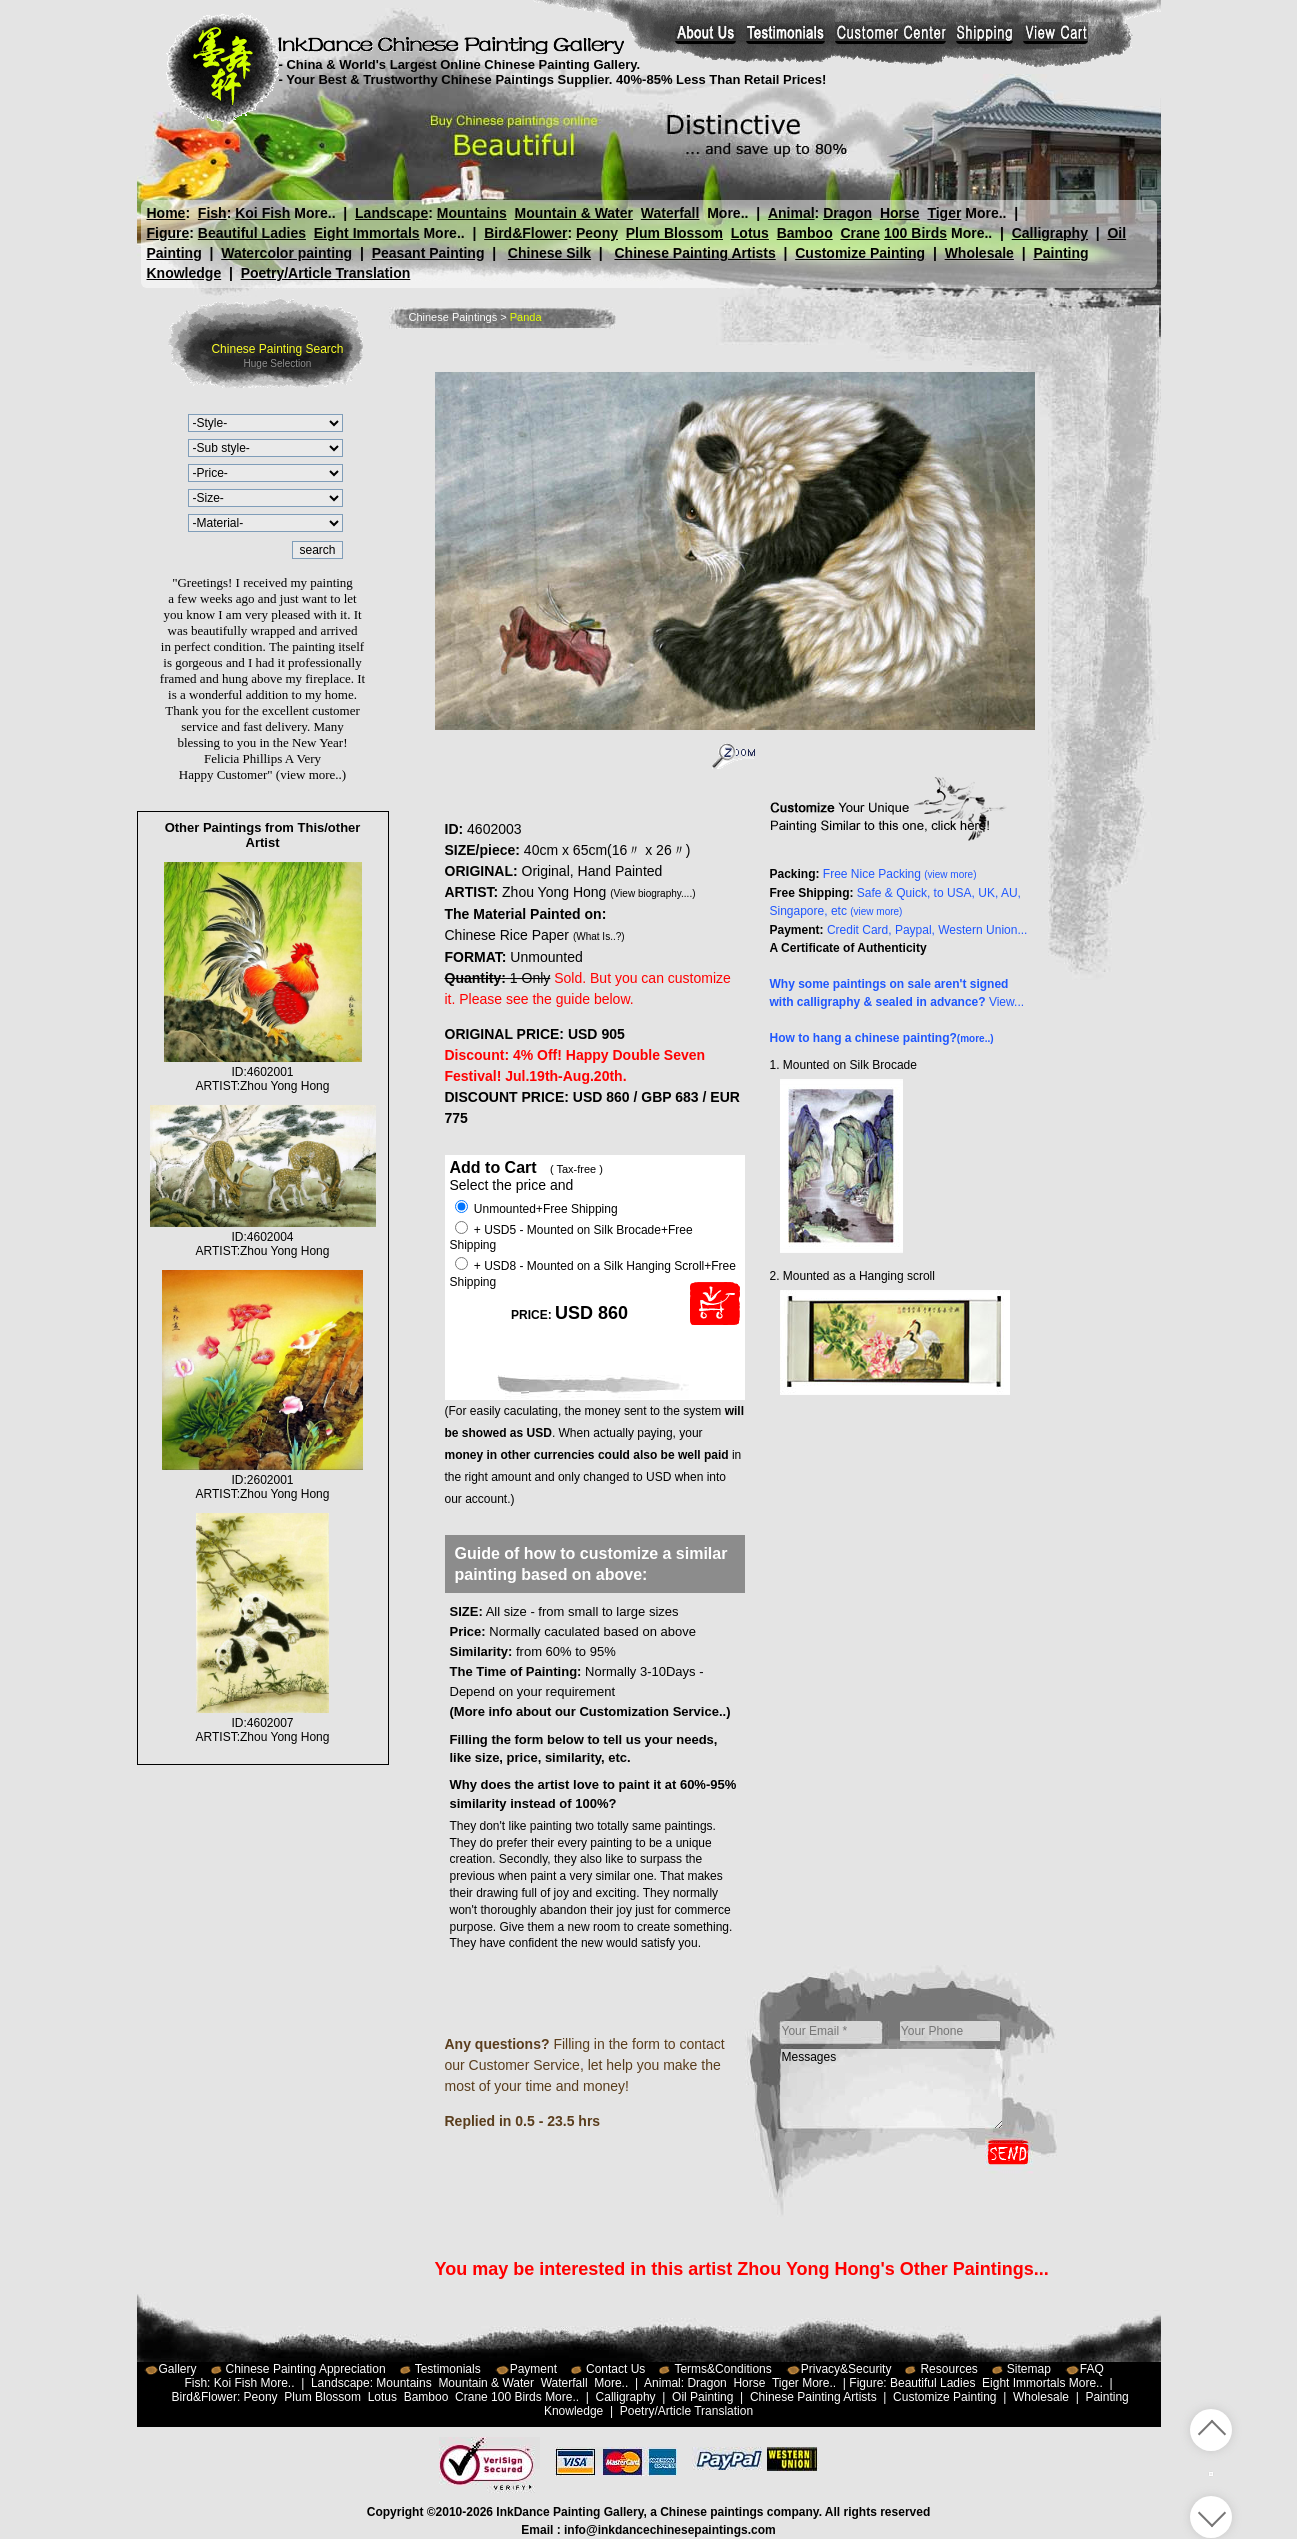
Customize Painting (860, 253)
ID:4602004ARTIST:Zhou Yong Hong (263, 1237)
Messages (892, 2089)
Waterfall (670, 213)
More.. (314, 213)
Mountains (472, 213)
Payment (533, 2369)
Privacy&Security (846, 2369)
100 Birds (915, 233)
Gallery (178, 2369)
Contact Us (615, 2369)
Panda (526, 317)
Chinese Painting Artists (694, 253)
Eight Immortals (367, 233)
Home (166, 213)
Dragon (847, 213)
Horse (899, 213)
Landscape (391, 213)
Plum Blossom (674, 233)
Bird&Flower (525, 233)
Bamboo (805, 233)
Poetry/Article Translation (326, 273)
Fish (212, 213)
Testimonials (448, 2369)
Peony (597, 233)
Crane (860, 233)
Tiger (944, 213)
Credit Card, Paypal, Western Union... (927, 930)
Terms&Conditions (722, 2369)
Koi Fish (262, 213)
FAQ (1092, 2369)
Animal (790, 213)
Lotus (750, 233)
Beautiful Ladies (252, 233)
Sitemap (1029, 2369)
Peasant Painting (428, 253)
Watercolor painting (286, 253)
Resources (948, 2369)
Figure (168, 233)
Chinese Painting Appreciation (306, 2369)
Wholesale (979, 253)
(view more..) (311, 774)
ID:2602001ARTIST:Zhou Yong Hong (262, 1480)
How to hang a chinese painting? (882, 1038)
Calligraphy (1050, 233)
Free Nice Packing (900, 874)
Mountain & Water (574, 213)
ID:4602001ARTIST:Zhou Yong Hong (263, 1072)
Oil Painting (702, 2397)
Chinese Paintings (453, 317)
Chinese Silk (549, 253)
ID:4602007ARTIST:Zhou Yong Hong (263, 1723)
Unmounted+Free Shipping (536, 1209)
